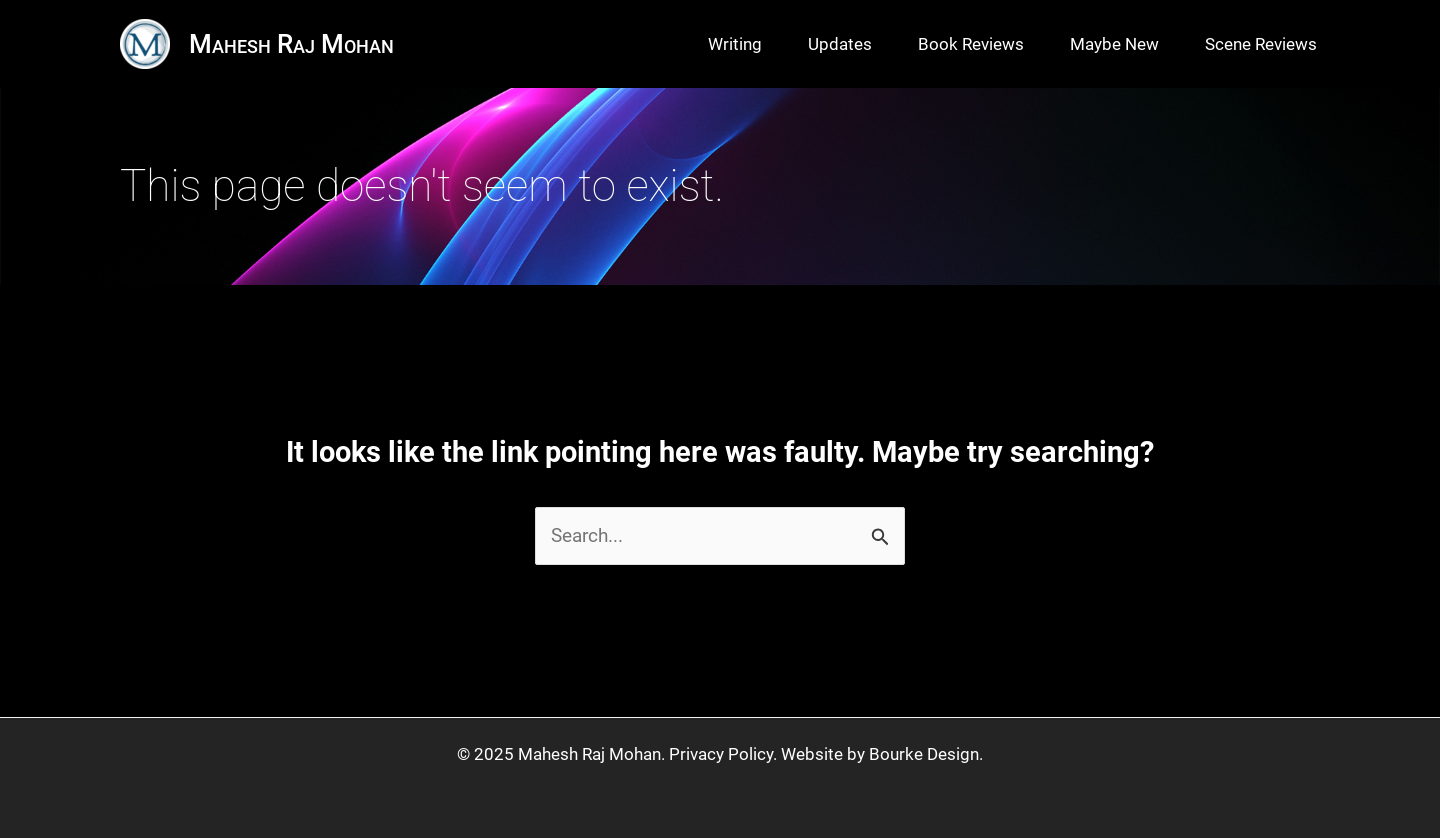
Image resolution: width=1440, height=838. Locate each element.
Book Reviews (971, 44)
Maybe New (1114, 44)
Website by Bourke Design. (882, 754)
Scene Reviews (1261, 44)
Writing (735, 44)
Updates (840, 44)
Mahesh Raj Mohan (291, 44)
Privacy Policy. (723, 754)
